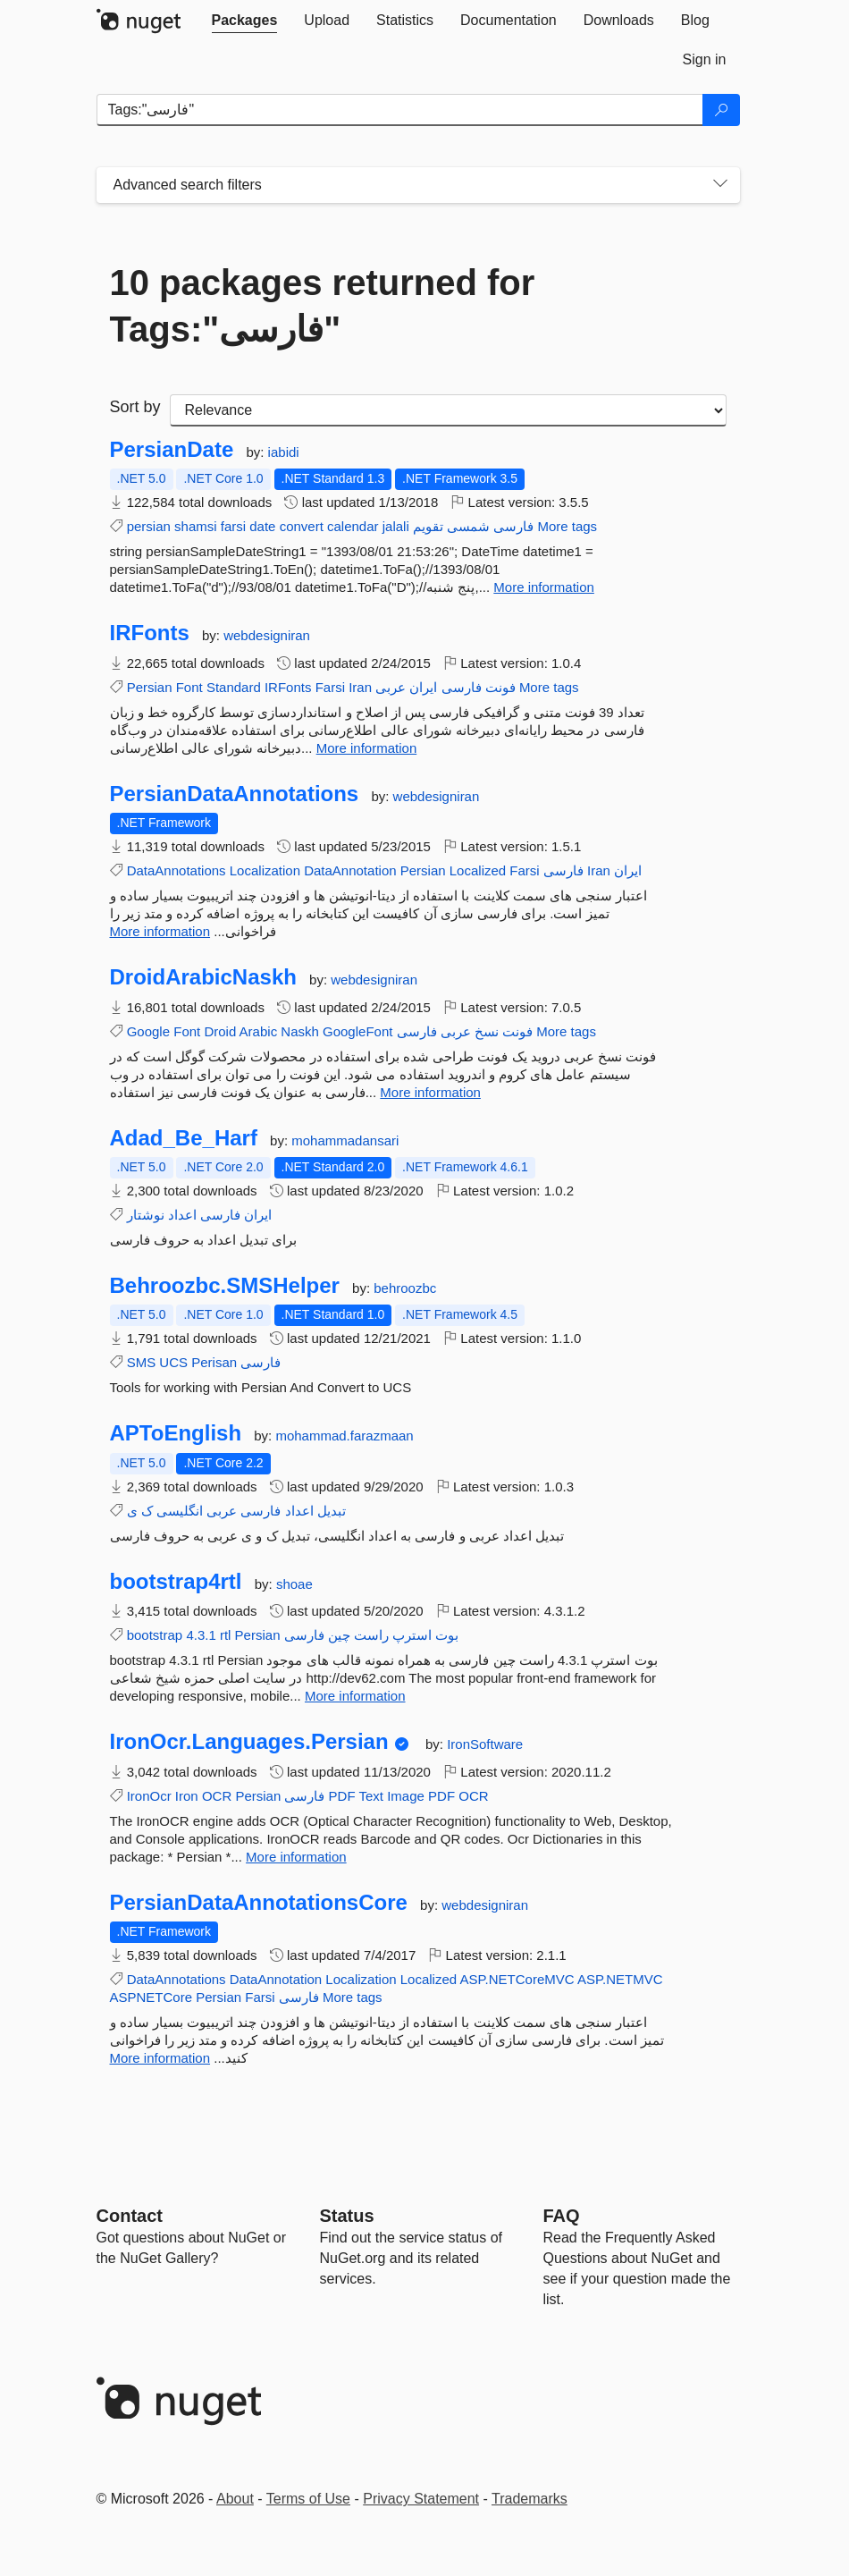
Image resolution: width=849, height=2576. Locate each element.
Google (148, 1031)
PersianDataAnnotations (234, 794)
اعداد (182, 1214)
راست (371, 1635)
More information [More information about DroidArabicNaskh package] (430, 1092)
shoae (294, 1584)
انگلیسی (179, 1510)
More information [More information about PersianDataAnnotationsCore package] (160, 2057)
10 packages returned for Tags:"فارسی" (322, 306)
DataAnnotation (350, 870)
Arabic (259, 1031)
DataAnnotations (176, 870)
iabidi (283, 452)
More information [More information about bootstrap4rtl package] (355, 1695)
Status (347, 2215)
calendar (353, 526)
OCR (216, 1795)
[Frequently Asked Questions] (561, 2215)
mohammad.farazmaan (344, 1435)
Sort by (135, 407)
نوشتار (145, 1214)
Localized (478, 870)
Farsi (330, 687)
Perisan (214, 1362)
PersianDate (172, 450)
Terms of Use (308, 2498)
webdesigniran (266, 635)
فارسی (513, 526)
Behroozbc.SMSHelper (225, 1286)
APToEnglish (176, 1433)
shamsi (195, 526)
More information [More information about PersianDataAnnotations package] (160, 931)
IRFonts (149, 633)
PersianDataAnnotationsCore (259, 1903)
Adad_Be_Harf (183, 1138)
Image (405, 1795)
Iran (360, 687)
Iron (186, 1795)
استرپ (412, 1635)
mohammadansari (345, 1140)
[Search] (721, 110)
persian (149, 526)
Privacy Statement (421, 2498)
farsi (233, 526)
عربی (390, 687)
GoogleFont (357, 1031)
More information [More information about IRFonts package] (366, 748)
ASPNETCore (151, 1997)
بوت (446, 1635)
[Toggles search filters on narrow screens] (720, 185)
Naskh (300, 1031)
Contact (130, 2215)
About (235, 2498)
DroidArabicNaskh (203, 977)
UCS (173, 1362)
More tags (567, 526)
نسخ (487, 1031)
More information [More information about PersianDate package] (543, 587)
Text (371, 1795)
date (262, 526)
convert (302, 526)
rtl (225, 1635)
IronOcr (149, 1795)
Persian (149, 687)
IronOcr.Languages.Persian (249, 1742)
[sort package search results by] (448, 410)
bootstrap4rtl (176, 1582)
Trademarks (529, 2498)
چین (339, 1635)
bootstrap (155, 1635)
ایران (423, 687)
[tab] (244, 20)
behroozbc (405, 1288)
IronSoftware (485, 1744)
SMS (141, 1362)
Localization (265, 870)
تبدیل (331, 1510)
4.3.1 (200, 1635)
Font (189, 687)
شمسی (468, 526)
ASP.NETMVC (620, 1979)
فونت (500, 687)
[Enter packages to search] (400, 110)
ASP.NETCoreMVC (516, 1979)
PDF (342, 1795)
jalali (395, 526)
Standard (233, 687)
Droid (220, 1031)
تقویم (428, 526)
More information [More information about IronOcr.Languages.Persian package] (296, 1856)
